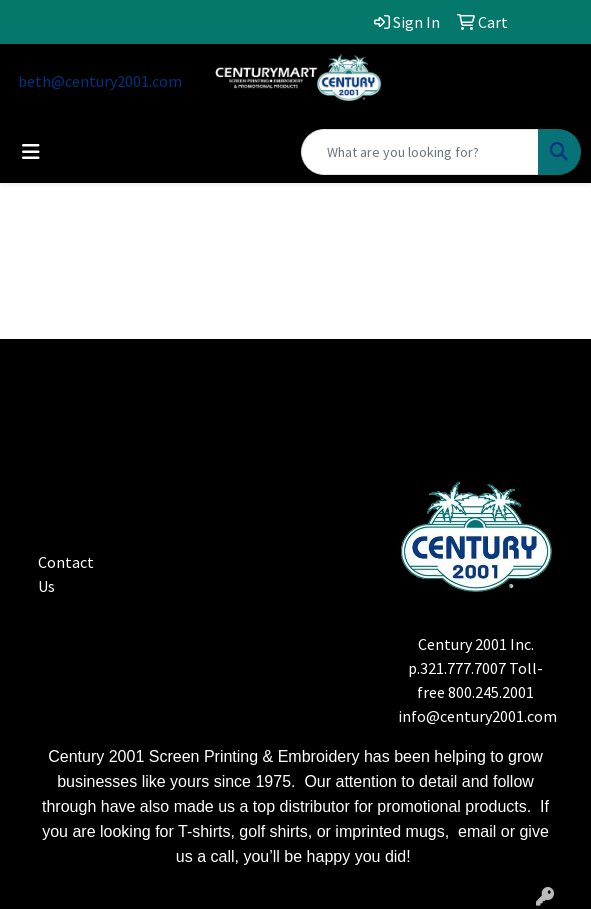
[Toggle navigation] (31, 152)
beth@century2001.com (100, 81)
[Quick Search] (420, 152)
